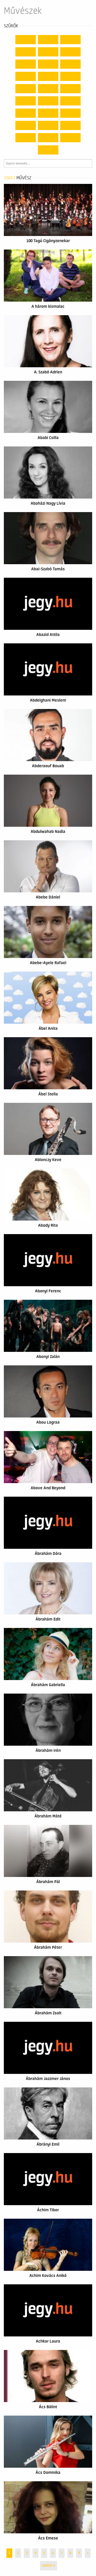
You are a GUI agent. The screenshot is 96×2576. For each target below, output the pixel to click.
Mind (25, 39)
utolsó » (48, 2565)
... (48, 150)
